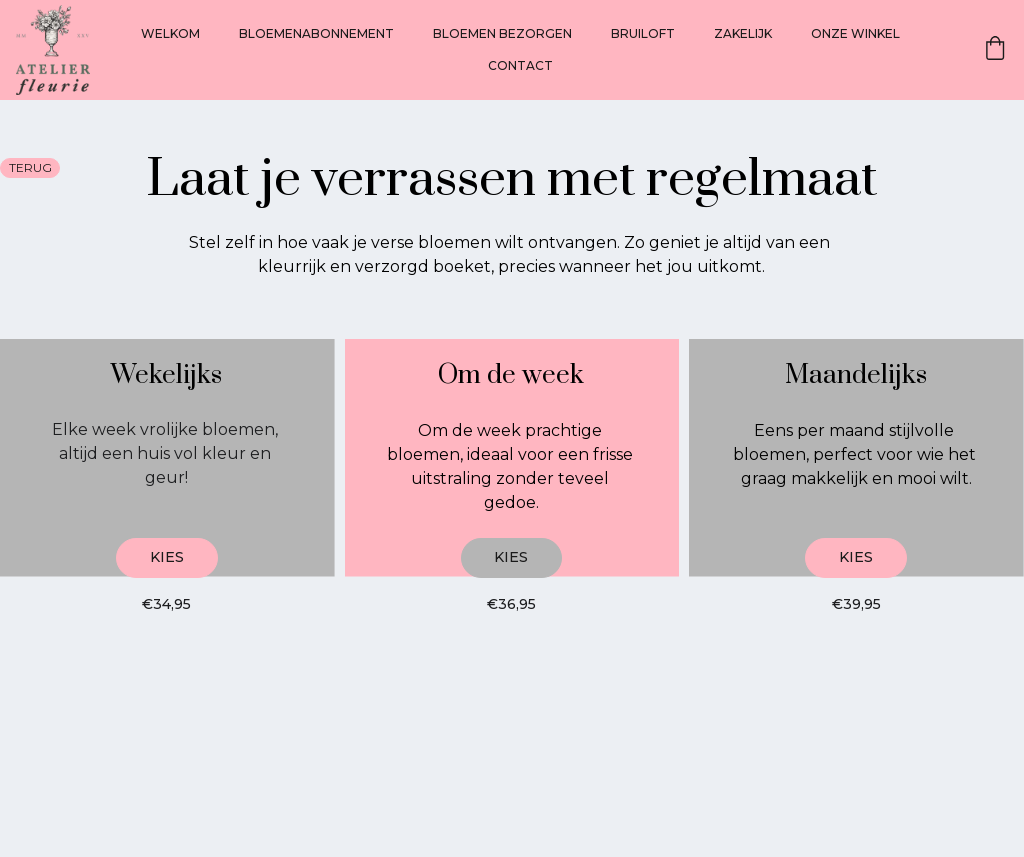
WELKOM (170, 33)
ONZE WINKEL (855, 33)
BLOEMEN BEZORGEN (502, 33)
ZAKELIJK (743, 33)
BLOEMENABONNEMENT (316, 33)
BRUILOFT (643, 33)
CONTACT (520, 65)
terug (30, 167)
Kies (167, 557)
